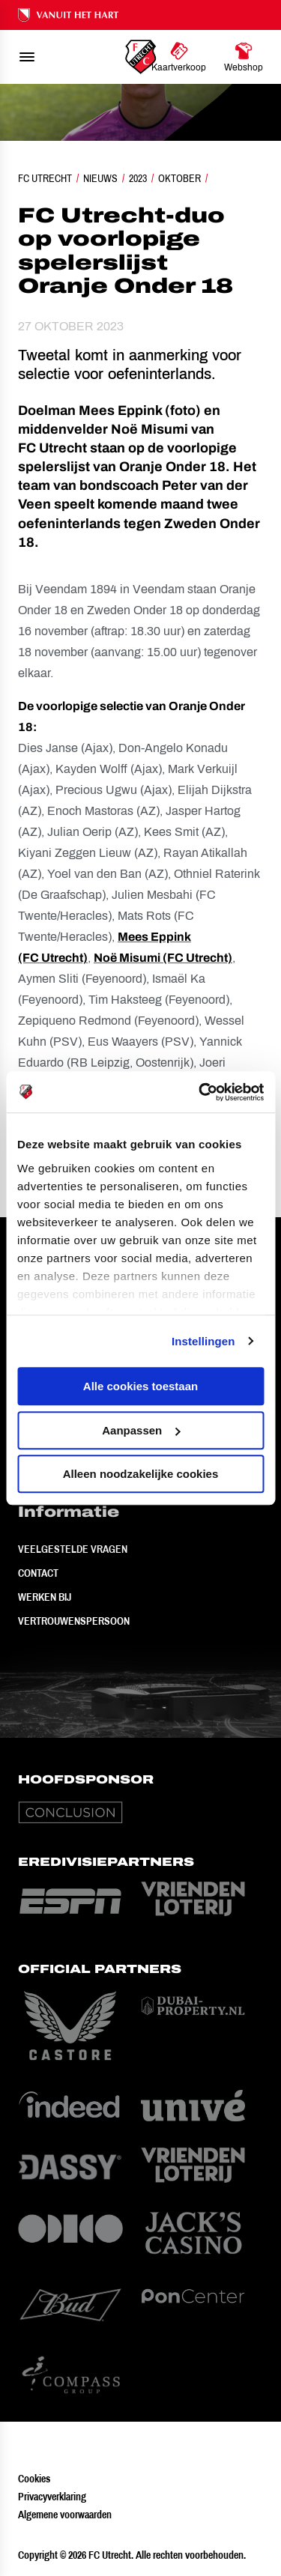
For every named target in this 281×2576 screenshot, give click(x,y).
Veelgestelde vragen (72, 1549)
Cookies (34, 2478)
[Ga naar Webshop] (243, 57)
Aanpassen (141, 1430)
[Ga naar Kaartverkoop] (178, 57)
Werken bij (44, 1597)
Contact (38, 1573)
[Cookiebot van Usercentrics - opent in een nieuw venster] (200, 1092)
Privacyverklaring (52, 2496)
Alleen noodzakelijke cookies (141, 1473)
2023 (138, 178)
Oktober (179, 178)
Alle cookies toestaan (140, 1386)
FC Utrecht (45, 178)
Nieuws (100, 178)
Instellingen (203, 1341)
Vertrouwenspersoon (74, 1621)
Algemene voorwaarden (65, 2514)
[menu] (27, 57)
